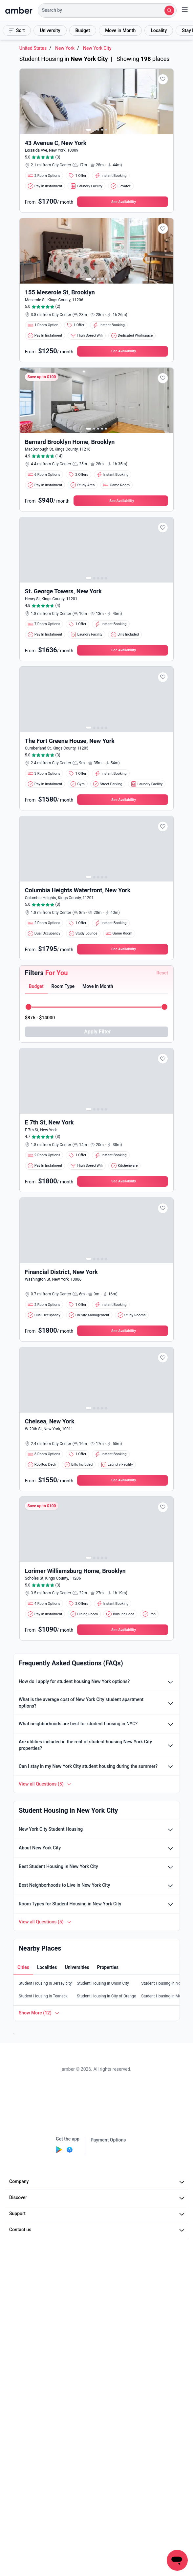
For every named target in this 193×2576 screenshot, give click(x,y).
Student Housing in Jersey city (45, 1983)
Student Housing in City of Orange (106, 1996)
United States (33, 48)
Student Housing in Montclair (166, 1996)
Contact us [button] (97, 2230)
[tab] (36, 986)
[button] (107, 10)
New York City (97, 48)
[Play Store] (59, 2150)
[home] (18, 10)
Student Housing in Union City (103, 1983)
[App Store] (69, 2150)
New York (65, 48)
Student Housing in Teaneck (43, 1996)
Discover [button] (97, 2198)
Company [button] (97, 2182)
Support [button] (97, 2214)
